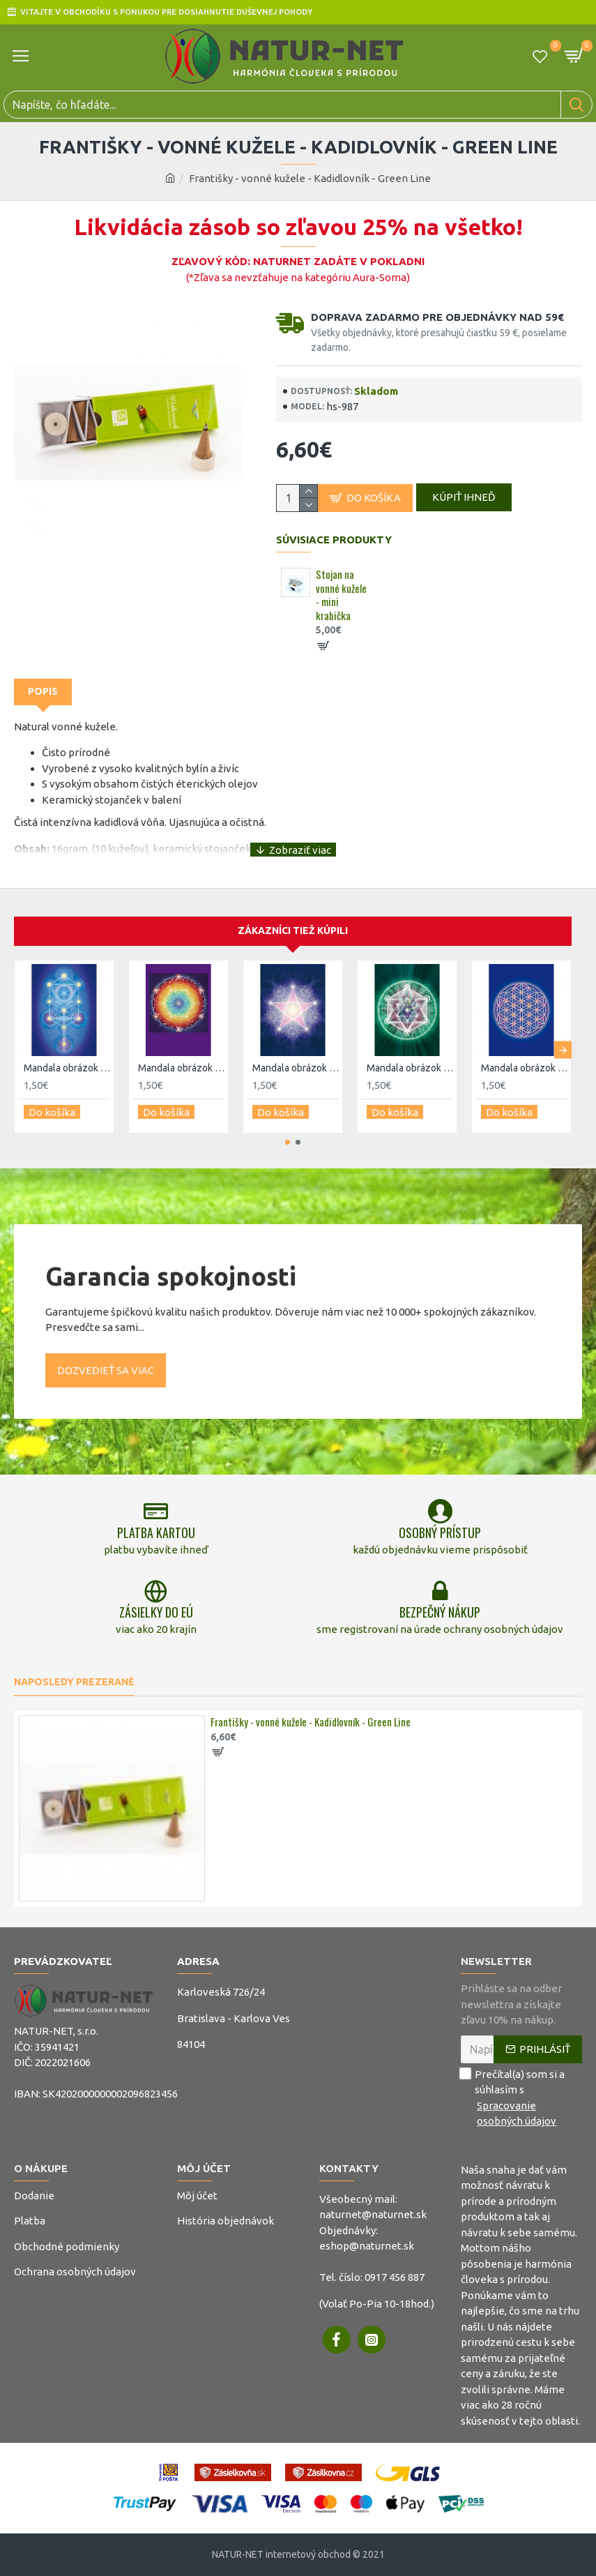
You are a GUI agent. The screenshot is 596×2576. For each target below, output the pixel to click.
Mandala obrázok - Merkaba (410, 1074)
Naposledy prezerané (74, 1681)
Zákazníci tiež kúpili (293, 937)
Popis (43, 698)
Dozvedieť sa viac (105, 1370)
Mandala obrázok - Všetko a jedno (181, 1074)
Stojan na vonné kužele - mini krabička (341, 602)
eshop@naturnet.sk (366, 2246)
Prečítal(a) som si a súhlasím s (521, 2098)
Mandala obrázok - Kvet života (524, 1074)
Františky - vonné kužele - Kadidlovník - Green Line (311, 1722)
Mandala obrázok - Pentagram (295, 1074)
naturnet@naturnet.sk (373, 2214)
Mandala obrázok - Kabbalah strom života (67, 1074)
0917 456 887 (395, 2277)
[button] (563, 1053)
